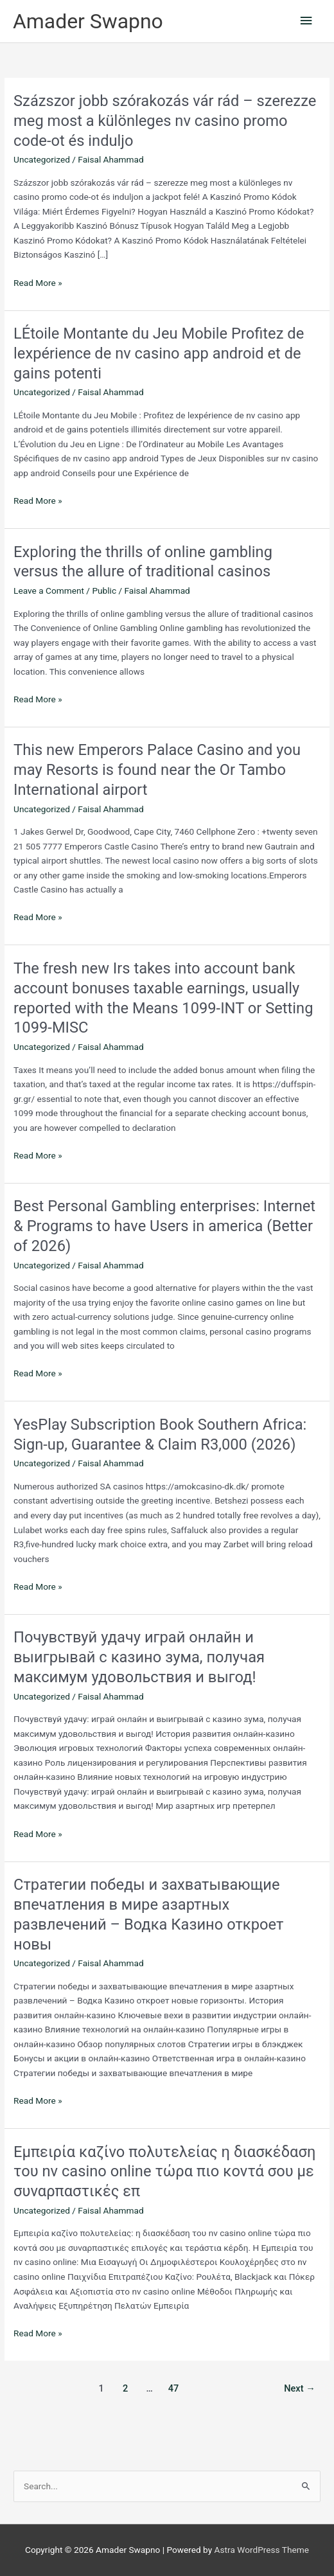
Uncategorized (41, 159)
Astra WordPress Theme (262, 2550)
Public (104, 590)
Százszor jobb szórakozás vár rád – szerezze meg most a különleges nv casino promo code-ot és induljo (164, 121)
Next (299, 2388)
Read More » (37, 283)
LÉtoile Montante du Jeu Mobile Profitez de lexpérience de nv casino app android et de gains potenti (158, 353)
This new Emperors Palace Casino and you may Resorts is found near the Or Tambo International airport (157, 770)
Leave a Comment (48, 590)
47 (173, 2388)
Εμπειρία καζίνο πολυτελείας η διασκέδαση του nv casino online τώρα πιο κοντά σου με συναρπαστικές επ (164, 2172)
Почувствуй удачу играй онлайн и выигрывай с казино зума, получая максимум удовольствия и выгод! (139, 1657)
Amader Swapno (88, 21)
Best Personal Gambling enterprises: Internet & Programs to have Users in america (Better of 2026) (164, 1226)
